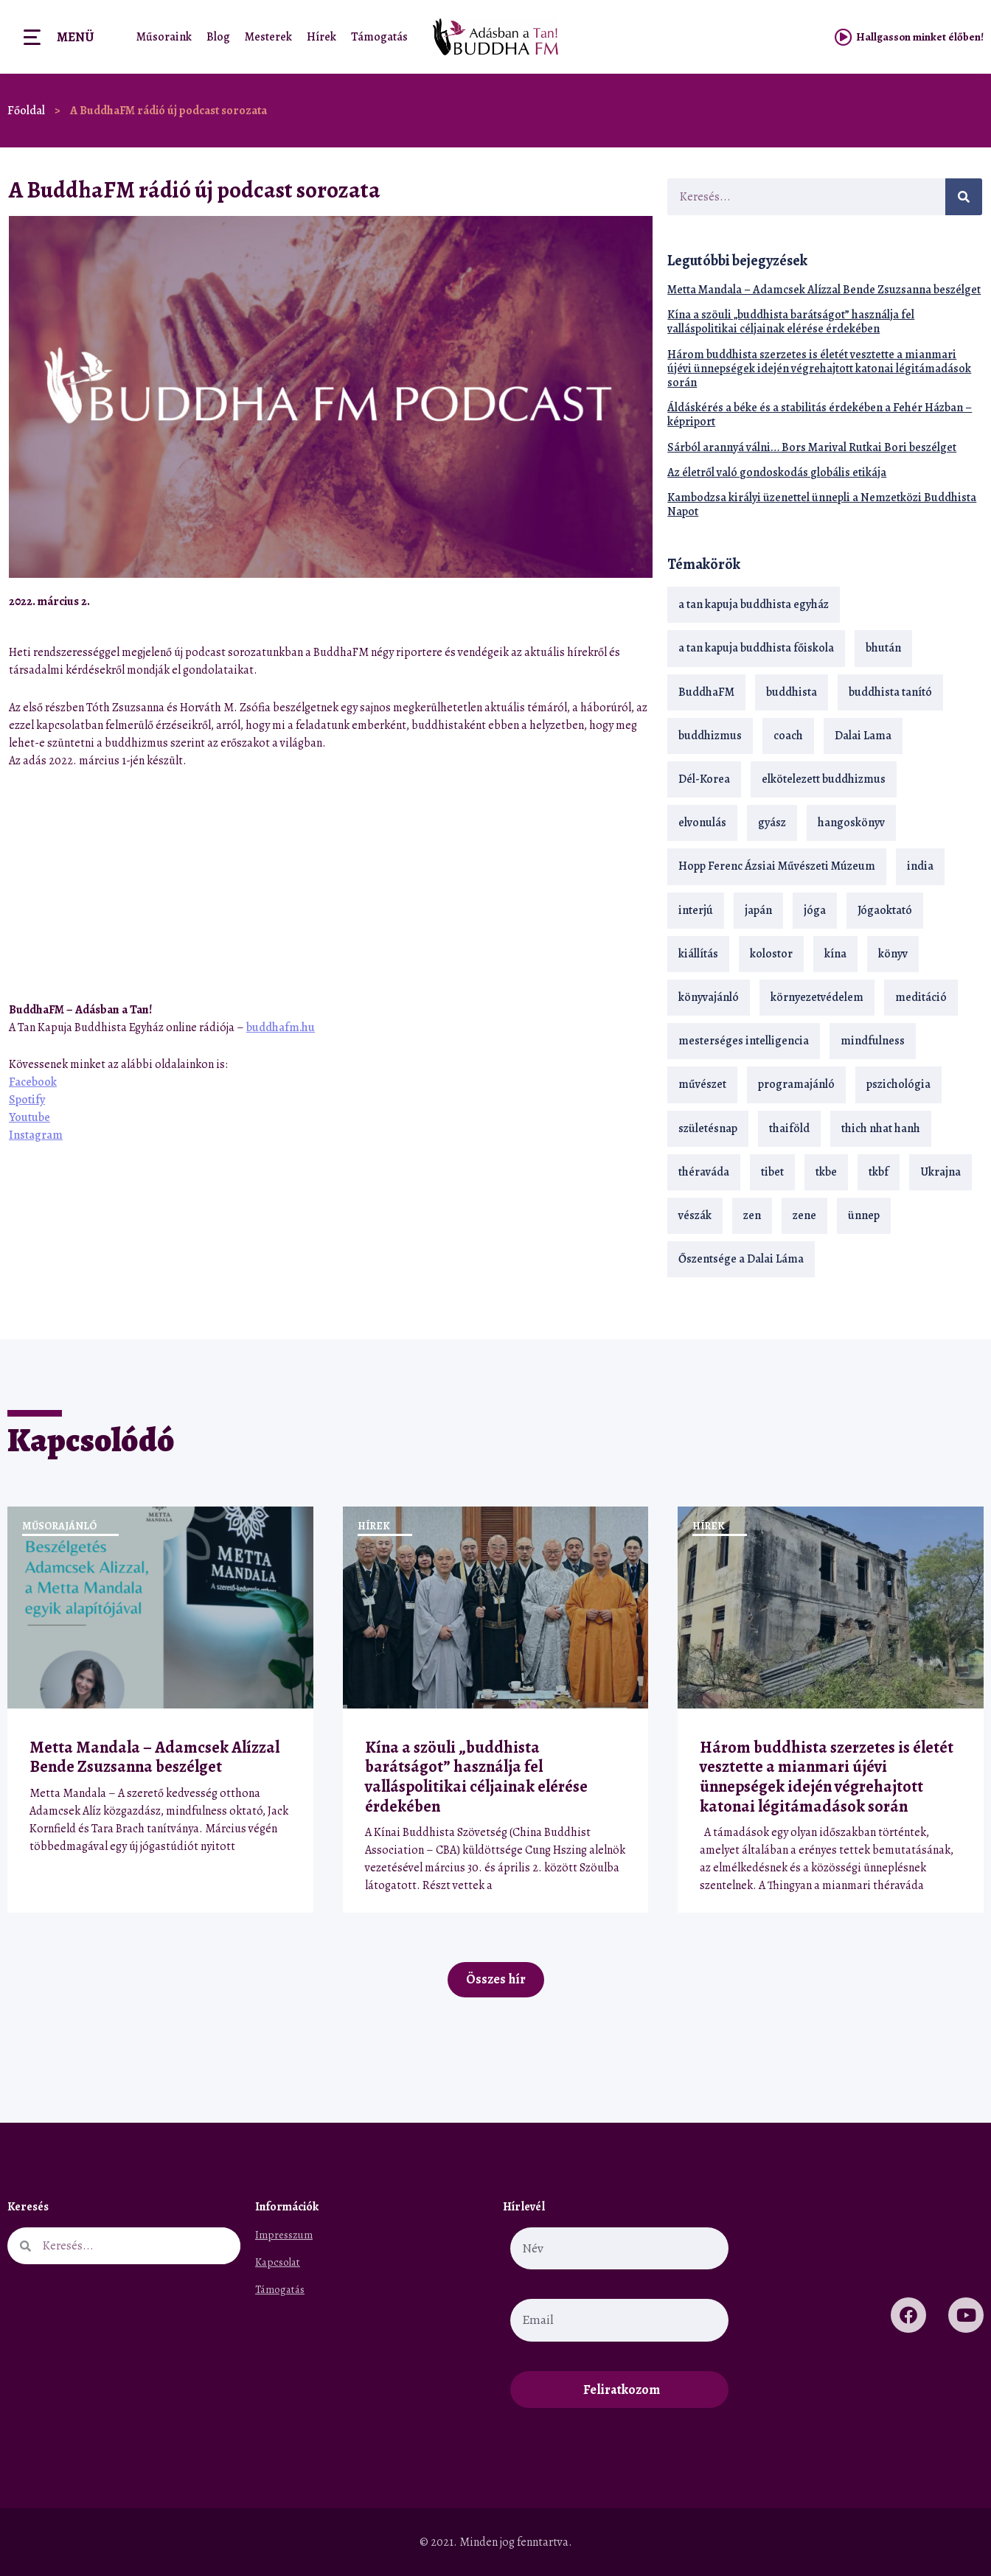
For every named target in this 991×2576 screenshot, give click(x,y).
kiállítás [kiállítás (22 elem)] (698, 954)
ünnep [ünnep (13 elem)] (864, 1215)
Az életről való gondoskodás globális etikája (776, 472)
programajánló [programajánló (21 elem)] (796, 1084)
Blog (218, 37)
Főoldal (26, 110)
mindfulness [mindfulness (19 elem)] (873, 1041)
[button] (602, 601)
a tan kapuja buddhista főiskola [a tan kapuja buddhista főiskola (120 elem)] (756, 648)
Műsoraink (164, 37)
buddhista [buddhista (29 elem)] (791, 692)
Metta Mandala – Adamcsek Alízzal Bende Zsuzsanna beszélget (824, 290)
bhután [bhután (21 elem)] (883, 648)
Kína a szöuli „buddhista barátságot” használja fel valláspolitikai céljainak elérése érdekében (790, 322)
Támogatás (379, 37)
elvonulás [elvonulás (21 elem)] (702, 822)
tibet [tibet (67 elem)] (772, 1172)
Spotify (27, 1100)
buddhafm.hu (280, 1027)
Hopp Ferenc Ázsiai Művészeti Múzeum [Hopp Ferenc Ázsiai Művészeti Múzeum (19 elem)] (776, 866)
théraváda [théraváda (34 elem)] (703, 1172)
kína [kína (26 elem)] (835, 954)
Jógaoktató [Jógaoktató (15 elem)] (885, 910)
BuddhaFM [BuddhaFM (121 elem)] (706, 692)
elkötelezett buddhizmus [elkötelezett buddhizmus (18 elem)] (824, 779)
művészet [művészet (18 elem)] (702, 1084)
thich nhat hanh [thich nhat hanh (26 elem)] (880, 1128)
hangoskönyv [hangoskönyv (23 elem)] (851, 822)
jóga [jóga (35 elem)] (815, 910)
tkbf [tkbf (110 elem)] (879, 1172)
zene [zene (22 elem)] (804, 1215)
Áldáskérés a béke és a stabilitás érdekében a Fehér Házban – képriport (819, 414)
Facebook (33, 1082)
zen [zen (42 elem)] (752, 1215)
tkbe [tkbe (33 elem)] (826, 1172)
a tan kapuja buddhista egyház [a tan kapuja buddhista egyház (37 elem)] (753, 604)
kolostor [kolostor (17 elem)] (771, 954)
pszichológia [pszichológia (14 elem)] (898, 1084)
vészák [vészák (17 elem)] (695, 1215)
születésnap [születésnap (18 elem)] (707, 1128)
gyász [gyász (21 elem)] (772, 822)
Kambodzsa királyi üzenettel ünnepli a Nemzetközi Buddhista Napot (821, 504)
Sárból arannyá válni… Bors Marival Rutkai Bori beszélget (811, 447)
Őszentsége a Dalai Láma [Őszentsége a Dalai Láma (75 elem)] (741, 1259)
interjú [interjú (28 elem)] (695, 910)
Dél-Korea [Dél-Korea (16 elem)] (704, 779)
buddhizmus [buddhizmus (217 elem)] (710, 735)
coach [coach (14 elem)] (788, 735)
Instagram (36, 1135)
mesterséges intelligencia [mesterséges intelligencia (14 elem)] (743, 1041)
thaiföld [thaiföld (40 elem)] (789, 1128)
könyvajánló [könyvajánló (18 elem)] (708, 997)
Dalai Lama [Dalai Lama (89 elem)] (863, 735)
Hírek (321, 37)
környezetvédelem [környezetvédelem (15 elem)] (817, 997)
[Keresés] (963, 196)
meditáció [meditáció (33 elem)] (921, 997)
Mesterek (268, 37)
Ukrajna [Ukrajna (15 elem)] (940, 1172)
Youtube (29, 1117)
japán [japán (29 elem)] (758, 910)
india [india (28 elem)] (920, 866)
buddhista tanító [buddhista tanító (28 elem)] (890, 692)
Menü (75, 37)
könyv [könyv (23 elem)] (893, 954)
